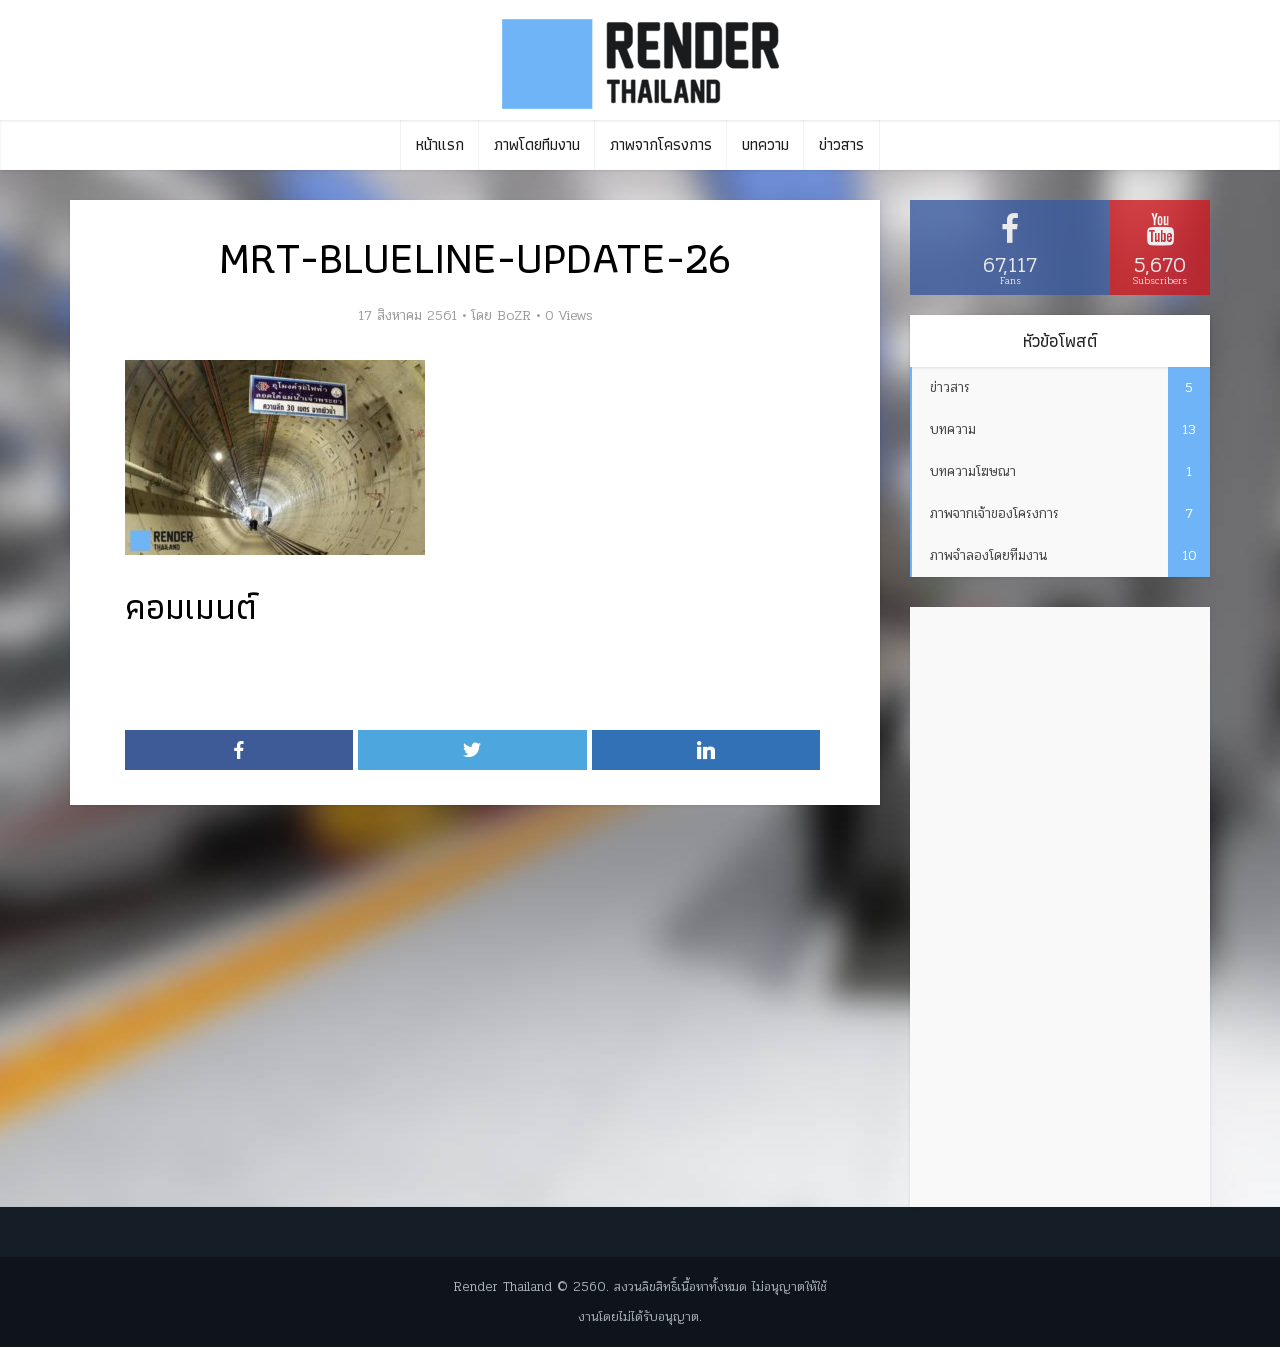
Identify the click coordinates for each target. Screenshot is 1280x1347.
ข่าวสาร (841, 144)
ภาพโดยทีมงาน (537, 144)
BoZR (514, 316)
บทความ (765, 144)
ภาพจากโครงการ (661, 144)
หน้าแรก (440, 144)
